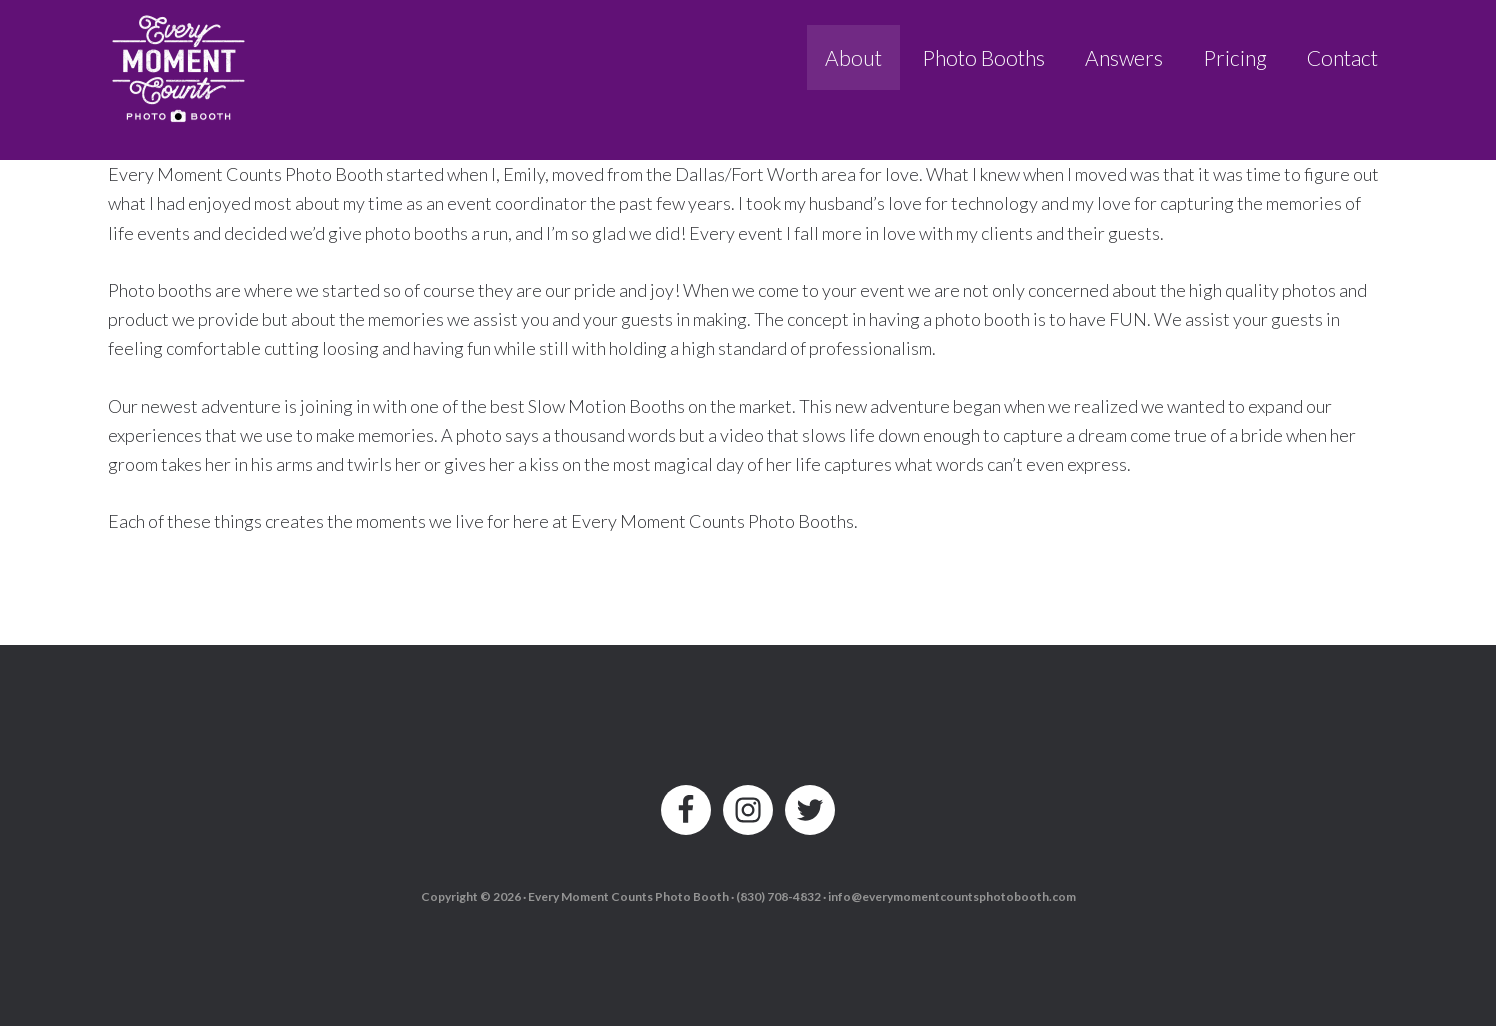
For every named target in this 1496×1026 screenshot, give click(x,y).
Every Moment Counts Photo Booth (180, 62)
